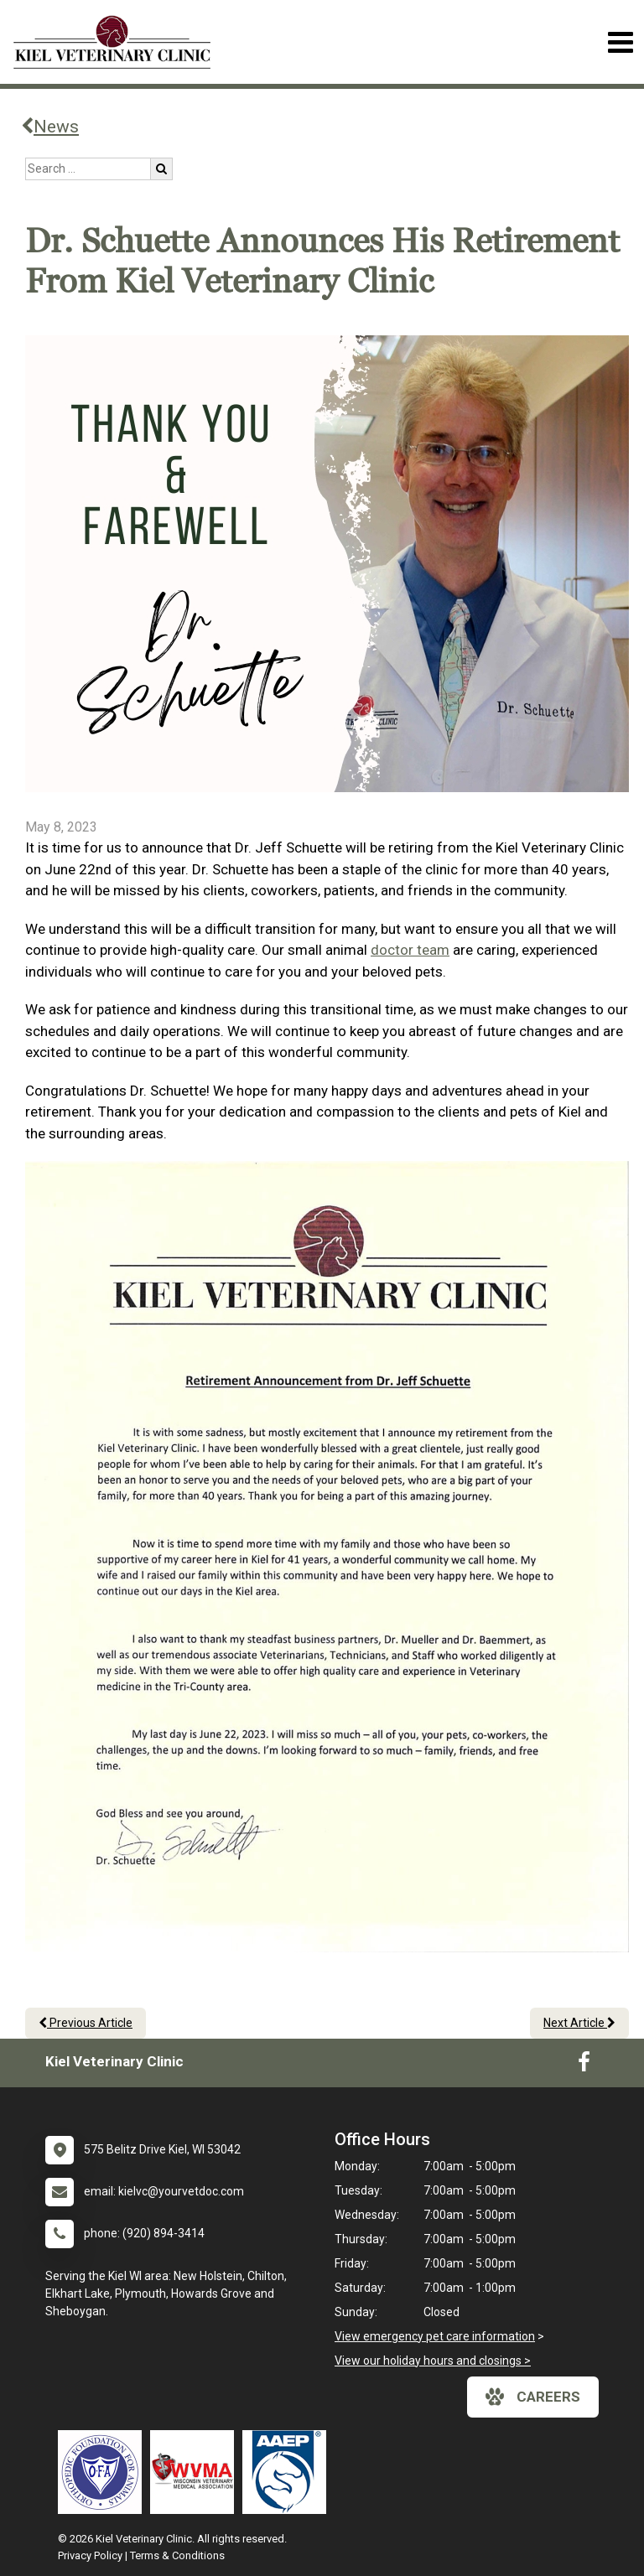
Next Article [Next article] (579, 2022)
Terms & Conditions (177, 2555)
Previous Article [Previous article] (85, 2022)
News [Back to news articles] (50, 127)
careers (533, 2396)
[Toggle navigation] (620, 42)
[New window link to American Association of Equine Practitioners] (288, 2472)
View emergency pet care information (435, 2336)
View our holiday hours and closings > (433, 2360)
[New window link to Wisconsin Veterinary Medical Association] (196, 2472)
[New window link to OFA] (104, 2472)
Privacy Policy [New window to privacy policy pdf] (90, 2555)
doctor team (410, 949)
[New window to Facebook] (584, 2065)
